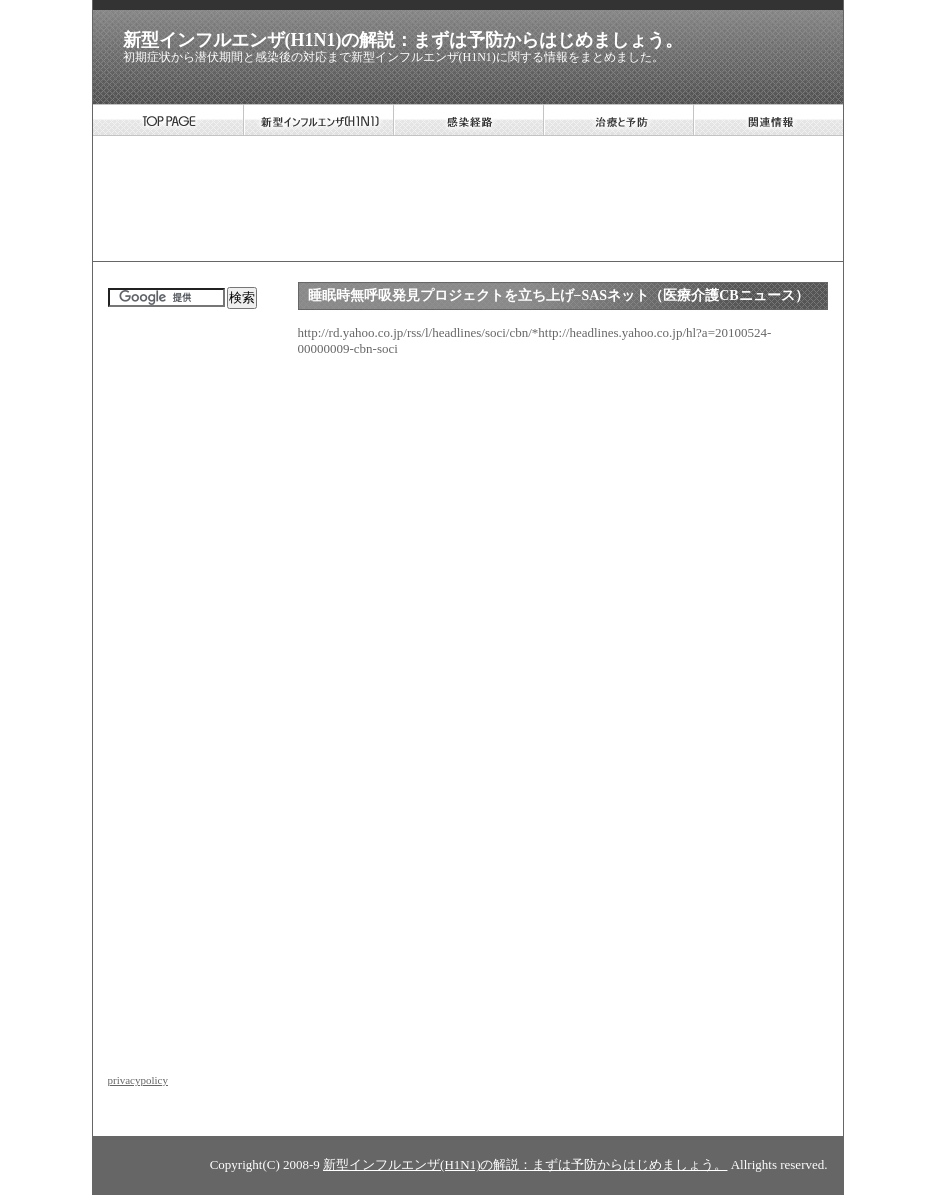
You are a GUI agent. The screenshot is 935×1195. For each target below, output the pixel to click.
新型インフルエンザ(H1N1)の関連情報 (768, 120)
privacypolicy (138, 1080)
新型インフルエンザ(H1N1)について (318, 120)
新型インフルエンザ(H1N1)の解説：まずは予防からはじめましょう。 (403, 40)
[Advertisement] (467, 201)
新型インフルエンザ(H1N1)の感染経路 (468, 120)
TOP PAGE (168, 120)
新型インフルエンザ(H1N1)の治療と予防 (618, 120)
